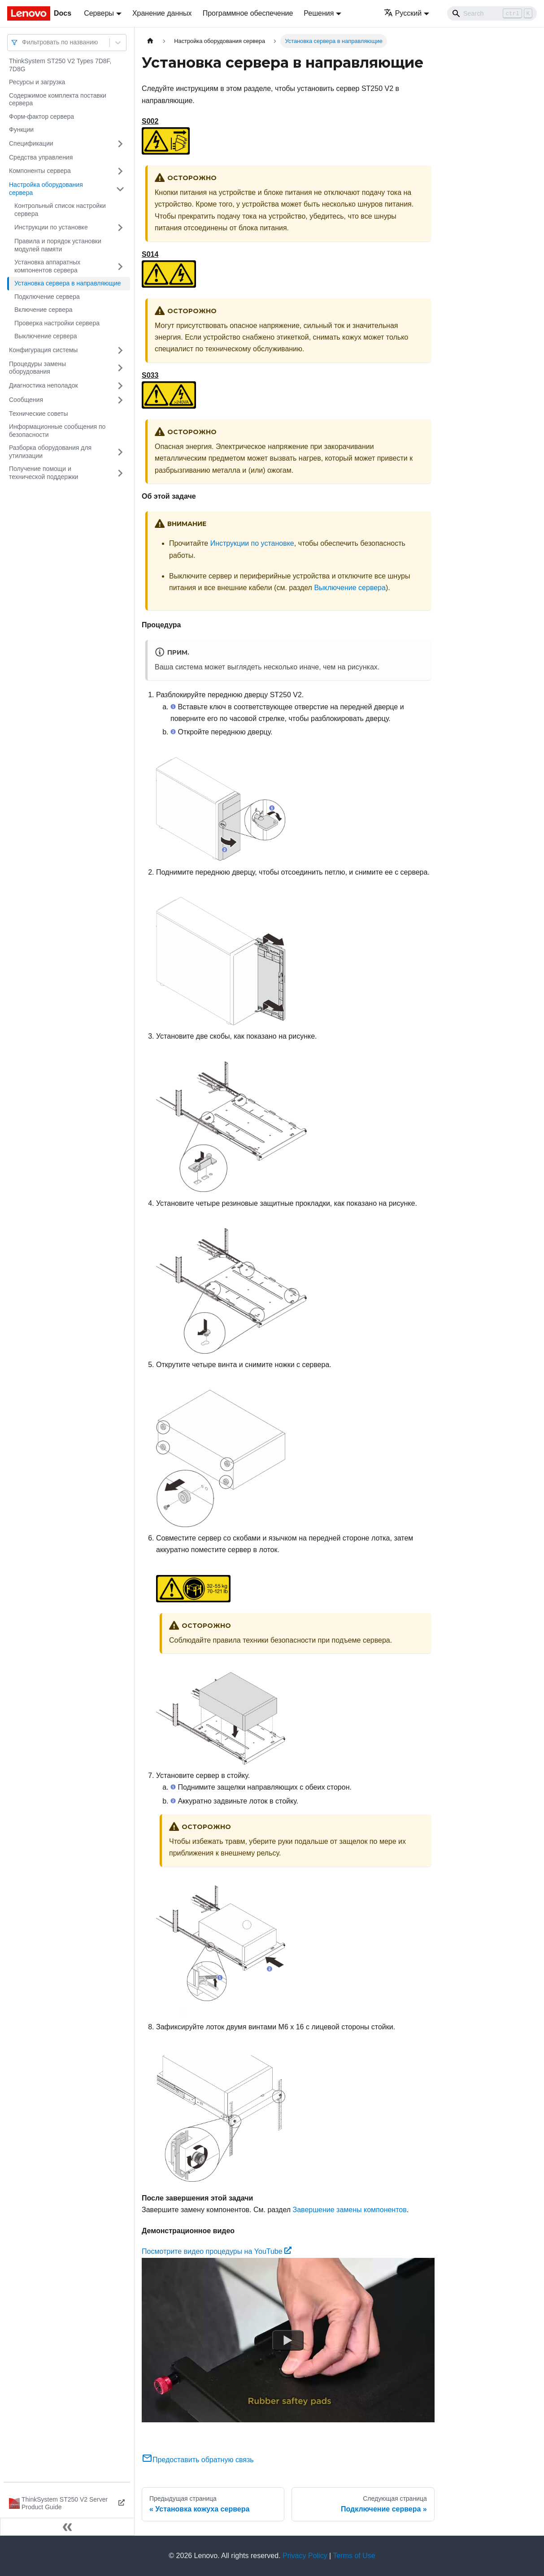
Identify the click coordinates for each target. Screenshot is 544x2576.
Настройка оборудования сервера (46, 188)
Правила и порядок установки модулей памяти (57, 245)
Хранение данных (162, 13)
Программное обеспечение (248, 13)
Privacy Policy (305, 2555)
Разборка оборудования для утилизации (50, 451)
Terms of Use (354, 2555)
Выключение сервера (45, 336)
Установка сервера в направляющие (67, 283)
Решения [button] (319, 13)
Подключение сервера (47, 296)
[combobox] (23, 42)
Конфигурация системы (43, 350)
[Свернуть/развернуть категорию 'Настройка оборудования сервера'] (120, 188)
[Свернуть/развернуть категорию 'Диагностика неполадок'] (120, 386)
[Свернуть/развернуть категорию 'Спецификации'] (120, 144)
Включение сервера (43, 309)
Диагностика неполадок (43, 385)
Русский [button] (403, 13)
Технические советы (38, 413)
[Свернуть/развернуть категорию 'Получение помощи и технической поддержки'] (120, 472)
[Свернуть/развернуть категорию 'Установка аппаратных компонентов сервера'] (120, 266)
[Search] (492, 13)
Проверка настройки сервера (57, 323)
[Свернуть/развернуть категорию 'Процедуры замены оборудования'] (120, 368)
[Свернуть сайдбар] (67, 2527)
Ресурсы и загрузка (37, 82)
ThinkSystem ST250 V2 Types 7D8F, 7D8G (60, 65)
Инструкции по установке (51, 227)
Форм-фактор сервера (41, 116)
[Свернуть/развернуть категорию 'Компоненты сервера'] (120, 171)
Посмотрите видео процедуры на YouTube (217, 2251)
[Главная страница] (150, 41)
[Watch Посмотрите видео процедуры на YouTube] (288, 2340)
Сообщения (26, 399)
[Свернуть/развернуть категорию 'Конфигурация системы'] (120, 350)
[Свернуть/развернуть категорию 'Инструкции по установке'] (120, 227)
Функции (21, 129)
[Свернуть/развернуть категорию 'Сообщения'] (120, 400)
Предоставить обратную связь (198, 2460)
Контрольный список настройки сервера (60, 209)
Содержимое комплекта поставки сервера (57, 99)
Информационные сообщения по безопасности (57, 430)
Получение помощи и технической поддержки (43, 472)
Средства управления (41, 157)
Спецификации (31, 143)
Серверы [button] (99, 13)
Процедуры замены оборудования (37, 367)
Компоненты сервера (40, 170)
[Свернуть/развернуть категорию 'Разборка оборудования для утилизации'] (120, 451)
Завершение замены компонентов (350, 2210)
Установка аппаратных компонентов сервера (47, 266)
